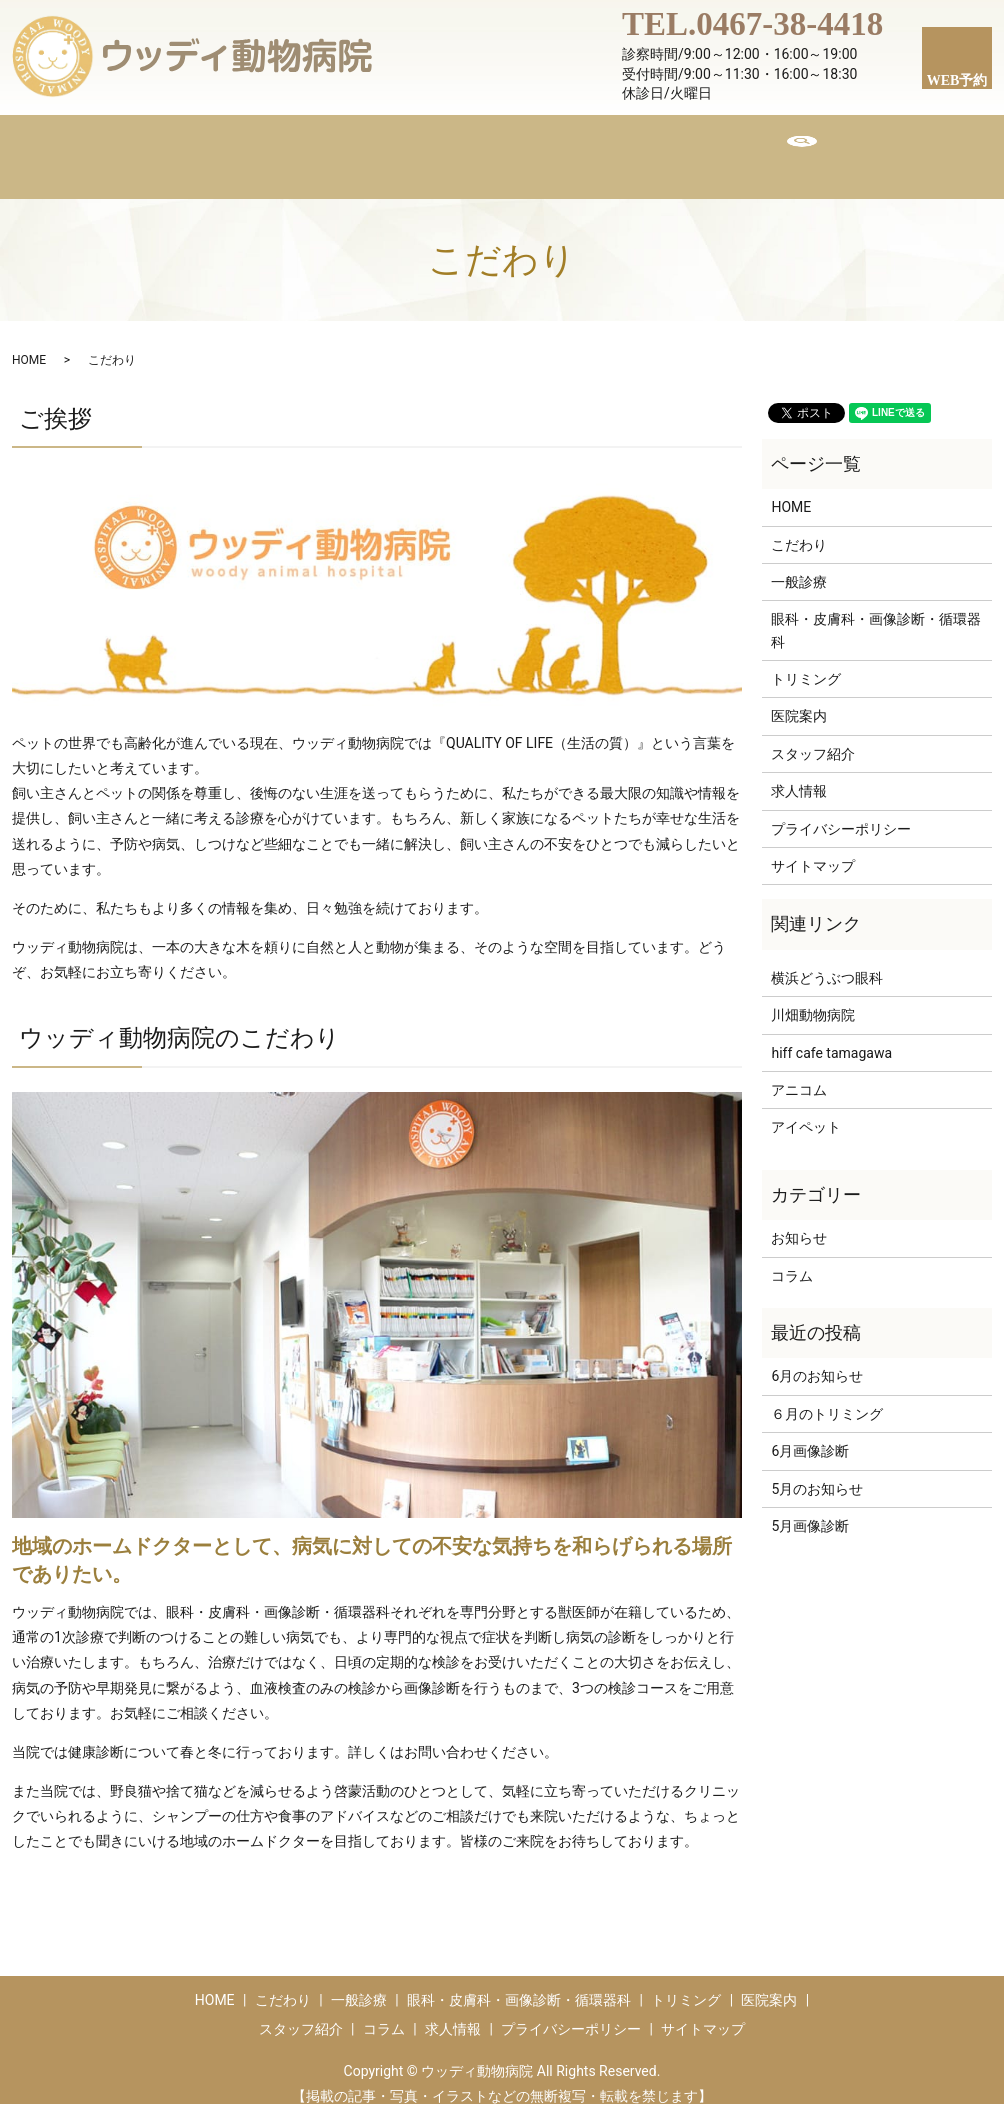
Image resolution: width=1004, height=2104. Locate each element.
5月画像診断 (810, 1507)
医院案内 (367, 146)
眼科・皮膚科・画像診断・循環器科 (876, 611)
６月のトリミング (827, 1395)
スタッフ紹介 (591, 146)
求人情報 (787, 146)
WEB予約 (957, 80)
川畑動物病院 (813, 996)
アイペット (806, 1108)
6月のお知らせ (817, 1357)
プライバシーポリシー (841, 810)
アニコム (799, 1071)
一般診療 (799, 563)
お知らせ (799, 1219)
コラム (696, 146)
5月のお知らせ (817, 1470)
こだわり (269, 146)
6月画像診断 (810, 1432)
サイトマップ (813, 847)
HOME (179, 146)
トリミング (472, 146)
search (851, 147)
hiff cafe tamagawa (831, 1034)
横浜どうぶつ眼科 (827, 959)
